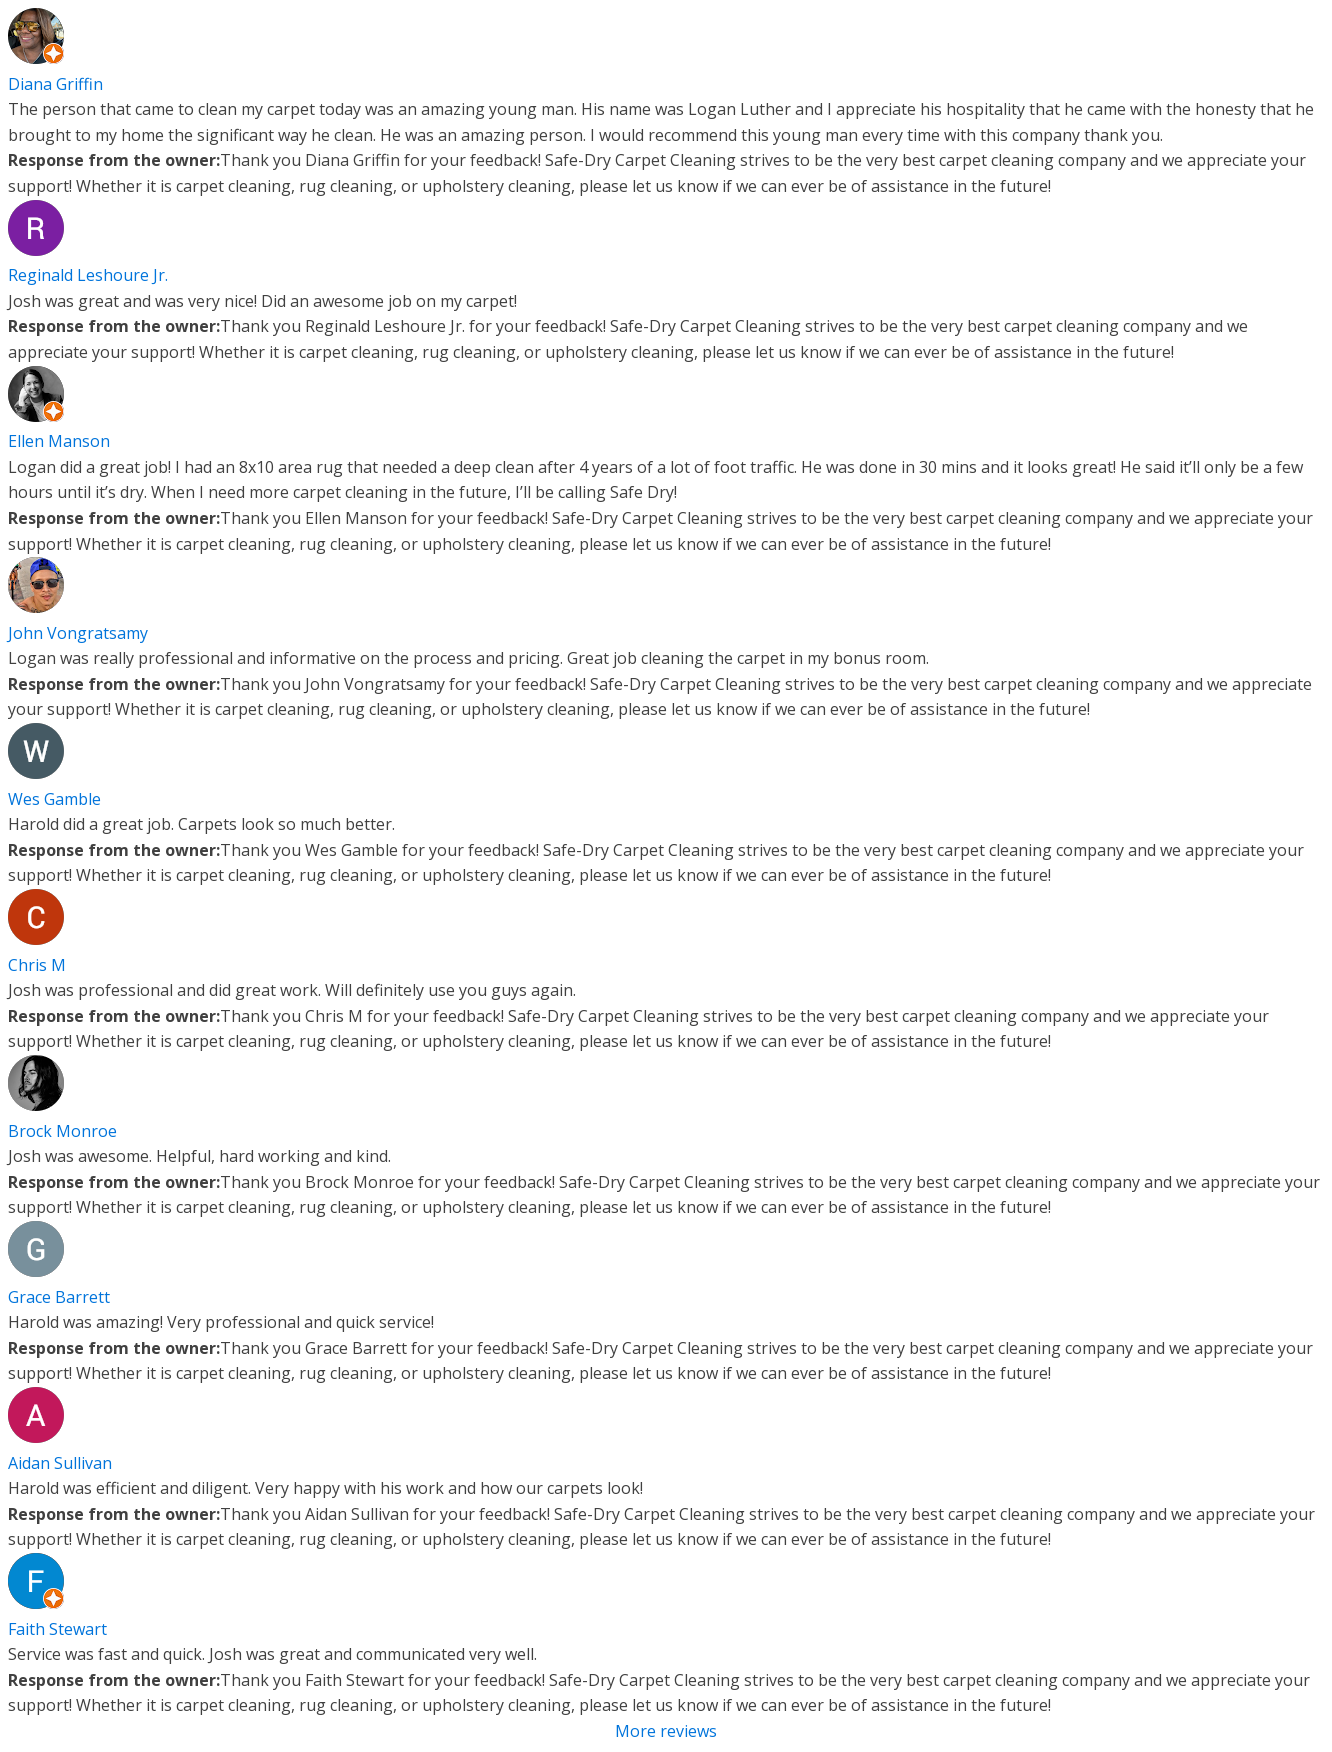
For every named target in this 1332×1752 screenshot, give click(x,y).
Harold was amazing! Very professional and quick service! (221, 1322)
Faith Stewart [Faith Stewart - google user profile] (57, 1629)
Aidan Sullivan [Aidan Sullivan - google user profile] (60, 1463)
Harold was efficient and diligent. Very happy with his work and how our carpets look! (325, 1488)
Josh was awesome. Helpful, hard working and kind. (199, 1156)
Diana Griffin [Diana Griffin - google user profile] (55, 84)
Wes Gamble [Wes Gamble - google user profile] (54, 799)
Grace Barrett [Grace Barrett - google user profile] (59, 1297)
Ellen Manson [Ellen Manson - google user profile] (59, 441)
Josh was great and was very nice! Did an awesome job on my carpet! (262, 301)
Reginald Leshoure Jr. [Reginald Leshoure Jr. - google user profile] (88, 275)
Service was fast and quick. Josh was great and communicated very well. (272, 1654)
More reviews (666, 1731)
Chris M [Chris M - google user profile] (37, 965)
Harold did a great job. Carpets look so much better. (201, 824)
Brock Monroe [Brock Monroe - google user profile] (62, 1131)
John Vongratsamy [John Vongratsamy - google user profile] (78, 633)
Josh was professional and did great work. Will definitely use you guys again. (292, 990)
